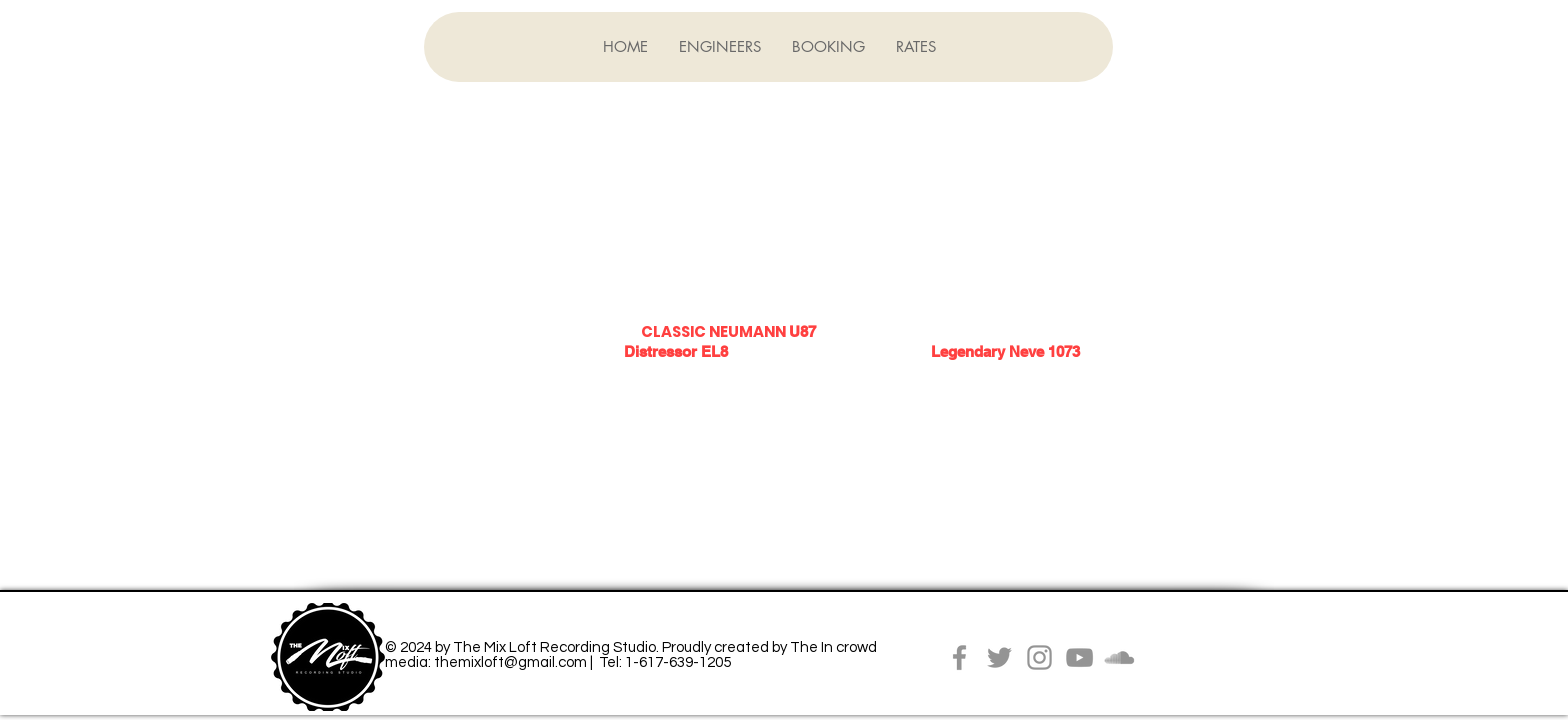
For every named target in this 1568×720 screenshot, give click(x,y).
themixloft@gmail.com (510, 662)
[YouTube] (1079, 657)
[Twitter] (999, 657)
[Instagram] (1039, 657)
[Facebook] (959, 657)
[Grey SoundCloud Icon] (1119, 657)
